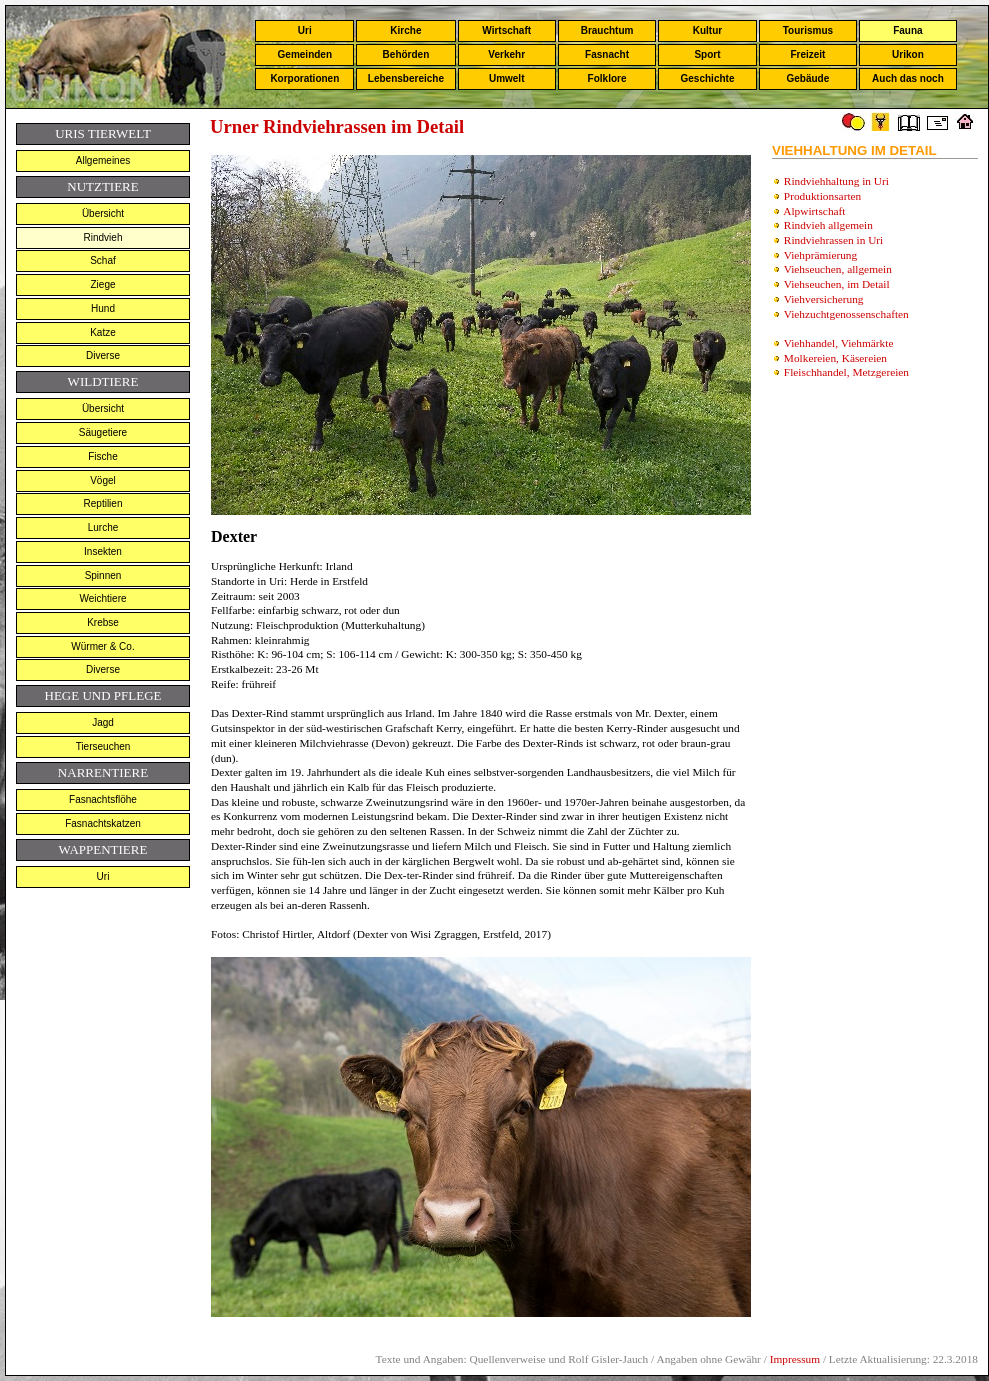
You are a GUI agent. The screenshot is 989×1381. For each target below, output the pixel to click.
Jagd (103, 722)
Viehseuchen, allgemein (838, 269)
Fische (102, 456)
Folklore (607, 78)
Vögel (103, 480)
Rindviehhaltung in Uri (836, 181)
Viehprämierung (821, 255)
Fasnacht (607, 54)
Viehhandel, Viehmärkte (839, 343)
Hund (103, 308)
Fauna (907, 30)
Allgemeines (103, 160)
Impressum (795, 1359)
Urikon (908, 54)
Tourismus (808, 30)
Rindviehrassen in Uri (833, 240)
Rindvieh (103, 237)
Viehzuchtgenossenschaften (846, 314)
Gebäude (808, 78)
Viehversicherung (824, 299)
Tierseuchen (103, 746)
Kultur (707, 30)
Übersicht (103, 213)
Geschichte (708, 78)
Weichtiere (102, 598)
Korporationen (304, 78)
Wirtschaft (506, 30)
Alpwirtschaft (814, 211)
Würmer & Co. (102, 646)
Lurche (103, 527)
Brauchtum (607, 30)
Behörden (406, 54)
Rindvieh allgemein (828, 225)
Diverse (103, 355)
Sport (707, 54)
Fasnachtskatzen (103, 823)
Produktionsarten (822, 196)
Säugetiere (103, 432)
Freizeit (807, 54)
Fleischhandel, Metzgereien (846, 372)
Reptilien (103, 503)
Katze (103, 332)
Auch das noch (908, 78)
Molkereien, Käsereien (835, 358)
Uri (305, 30)
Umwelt (507, 78)
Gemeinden (305, 54)
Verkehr (506, 54)
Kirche (405, 30)
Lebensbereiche (406, 78)
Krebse (103, 622)
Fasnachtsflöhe (103, 799)
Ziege (102, 284)
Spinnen (103, 575)
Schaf (103, 260)
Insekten (103, 551)
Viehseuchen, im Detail (837, 284)
